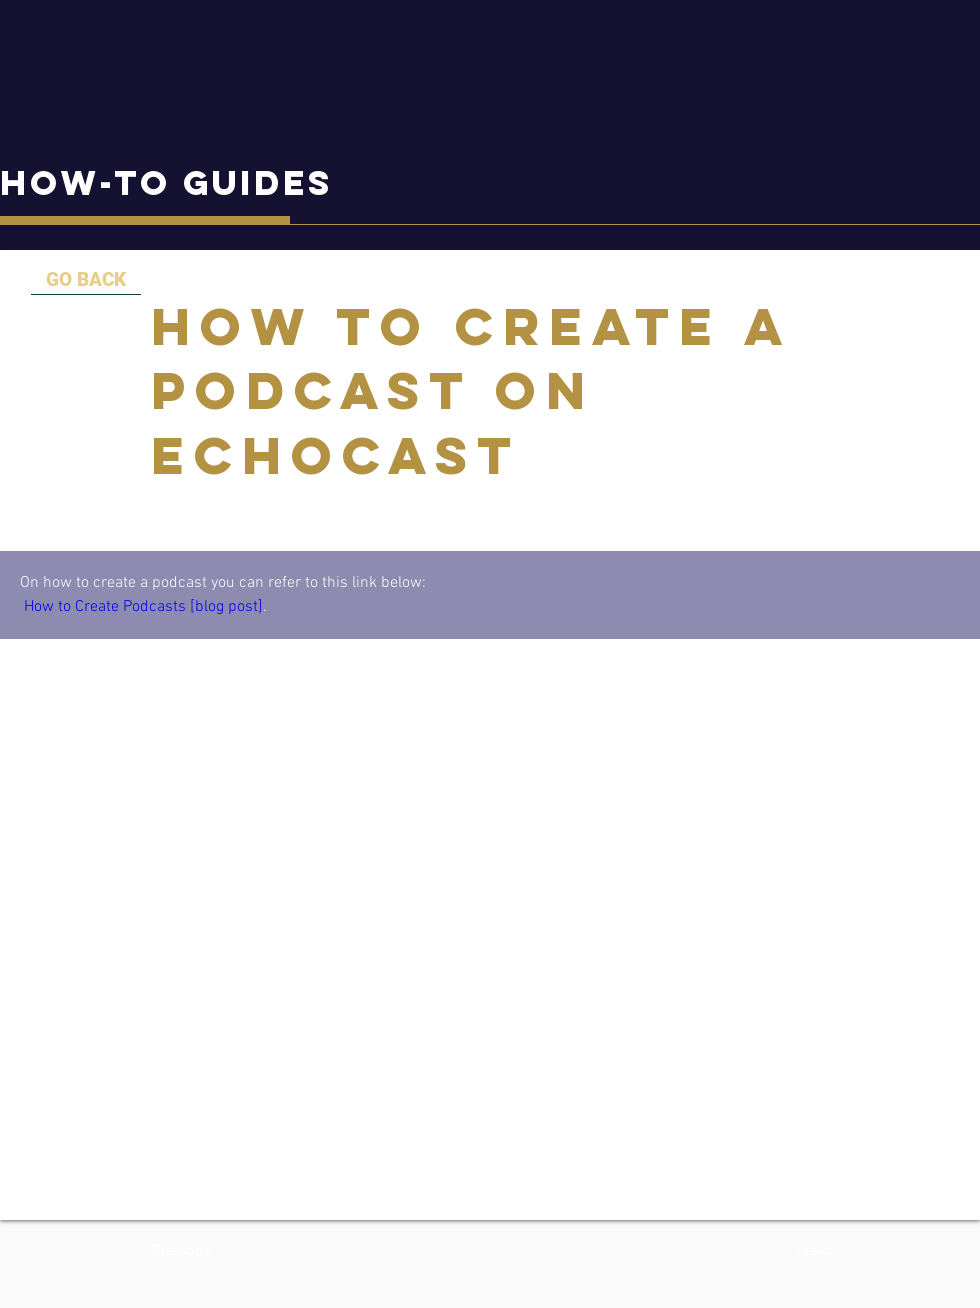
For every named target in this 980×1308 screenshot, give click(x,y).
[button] (217, 1250)
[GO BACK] (86, 280)
